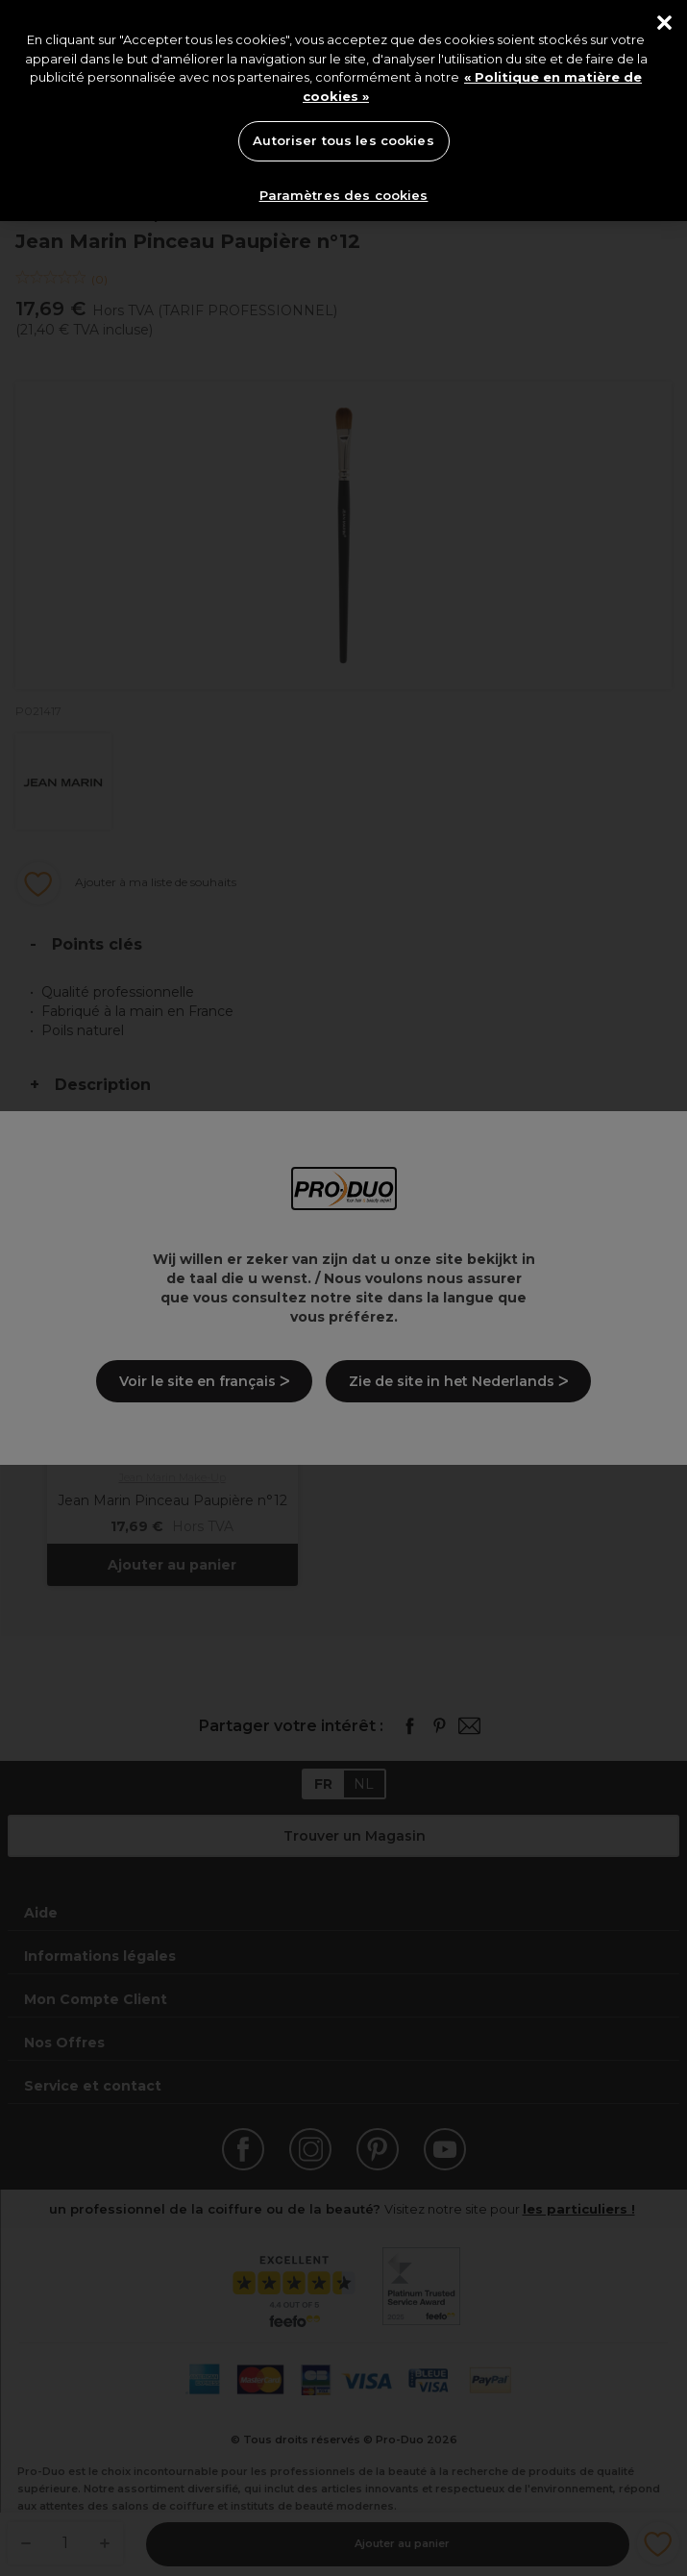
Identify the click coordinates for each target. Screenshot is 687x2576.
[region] (343, 110)
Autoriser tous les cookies (343, 140)
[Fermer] (664, 22)
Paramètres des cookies (344, 195)
